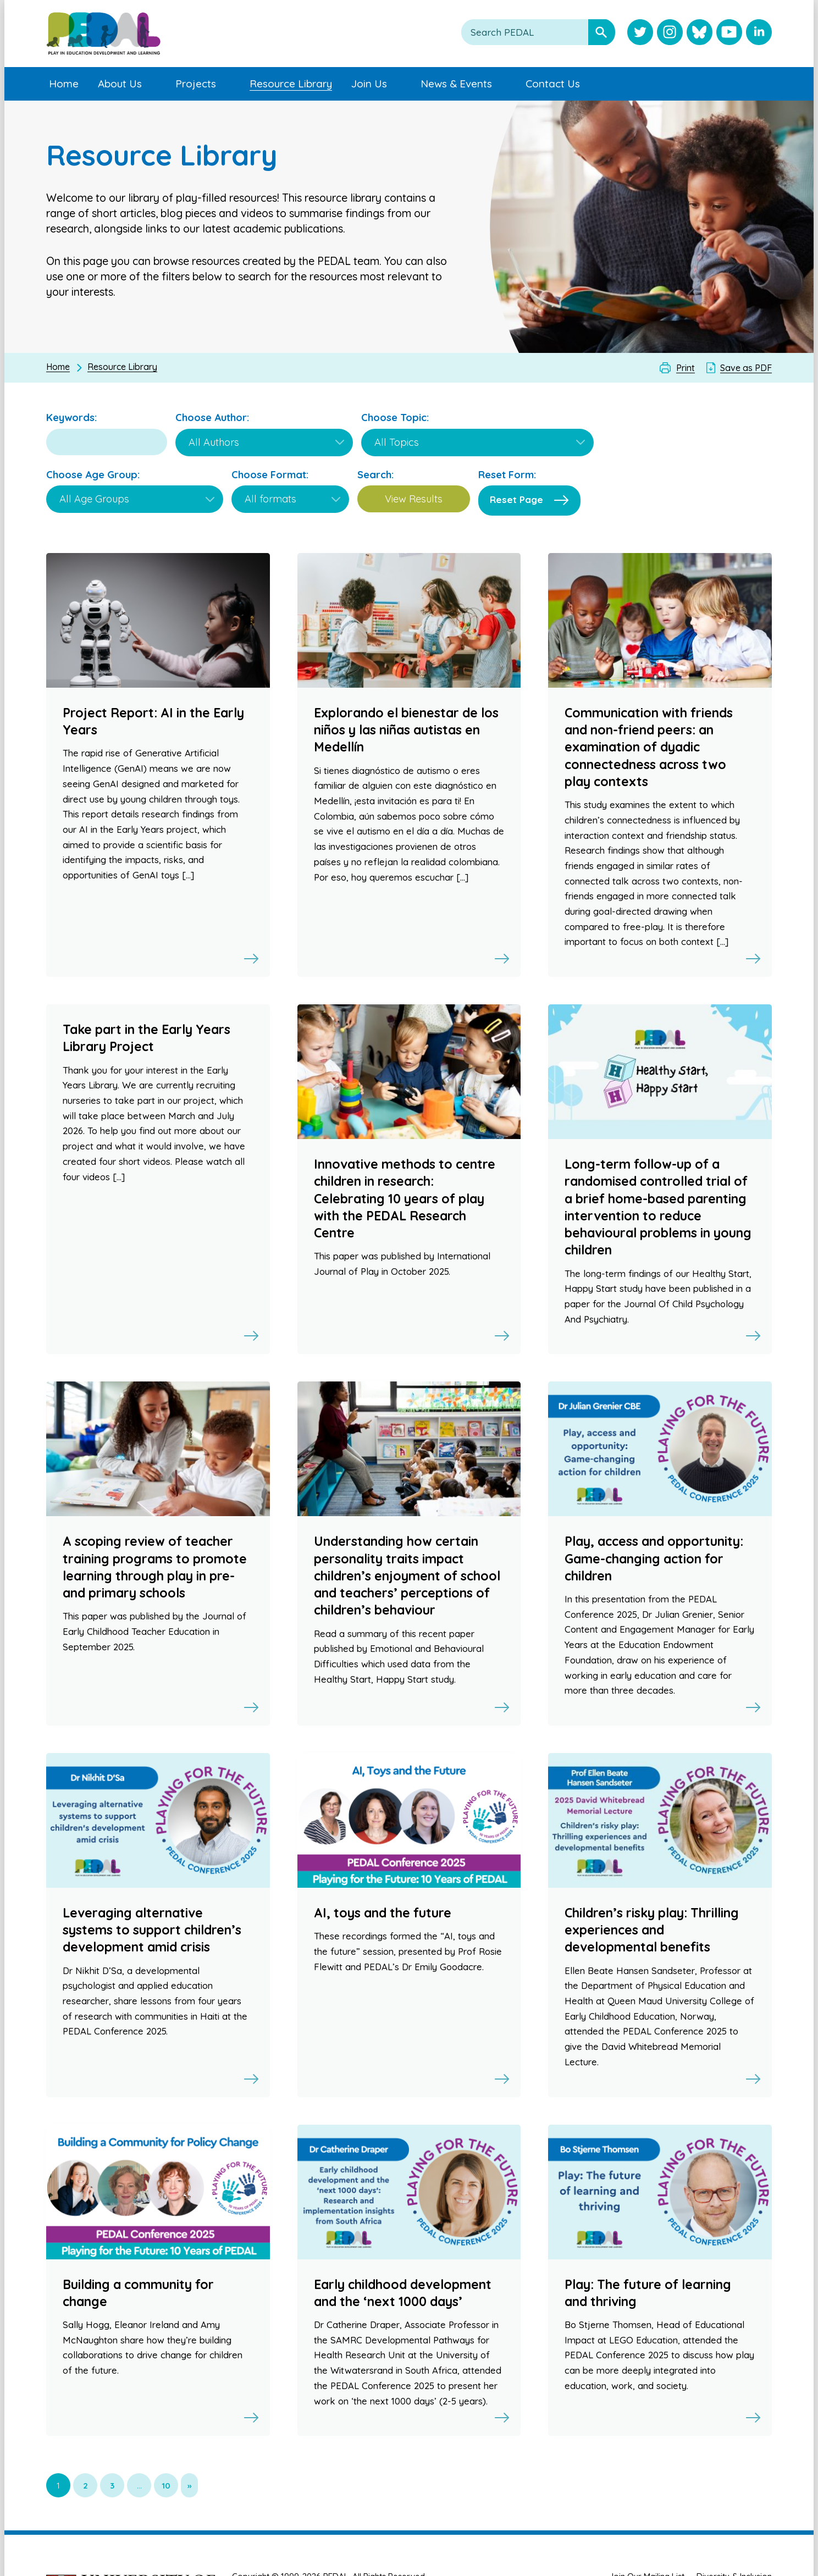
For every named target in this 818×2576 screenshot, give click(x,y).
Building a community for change (138, 2292)
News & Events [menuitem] (456, 83)
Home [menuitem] (64, 83)
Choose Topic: (395, 417)
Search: (375, 474)
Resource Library (122, 366)
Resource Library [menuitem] (291, 83)
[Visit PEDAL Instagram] (670, 33)
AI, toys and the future (382, 1913)
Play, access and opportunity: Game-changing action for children (654, 1558)
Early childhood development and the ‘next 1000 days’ (402, 2292)
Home (58, 366)
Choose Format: (269, 474)
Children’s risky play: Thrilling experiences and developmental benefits (652, 1930)
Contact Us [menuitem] (553, 83)
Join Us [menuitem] (369, 83)
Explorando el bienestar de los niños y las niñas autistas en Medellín (406, 730)
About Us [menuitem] (120, 83)
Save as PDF (746, 367)
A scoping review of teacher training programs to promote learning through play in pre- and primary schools (155, 1567)
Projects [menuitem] (195, 83)
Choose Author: (212, 417)
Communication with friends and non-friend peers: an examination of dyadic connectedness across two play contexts (649, 747)
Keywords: (71, 417)
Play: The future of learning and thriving (648, 2292)
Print (685, 367)
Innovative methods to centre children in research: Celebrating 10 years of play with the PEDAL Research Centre (404, 1198)
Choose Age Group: (93, 474)
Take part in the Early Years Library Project (146, 1037)
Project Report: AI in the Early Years (153, 721)
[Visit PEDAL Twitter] (640, 33)
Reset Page (516, 499)
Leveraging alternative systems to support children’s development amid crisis (152, 1930)
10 (166, 2485)
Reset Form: (507, 474)
